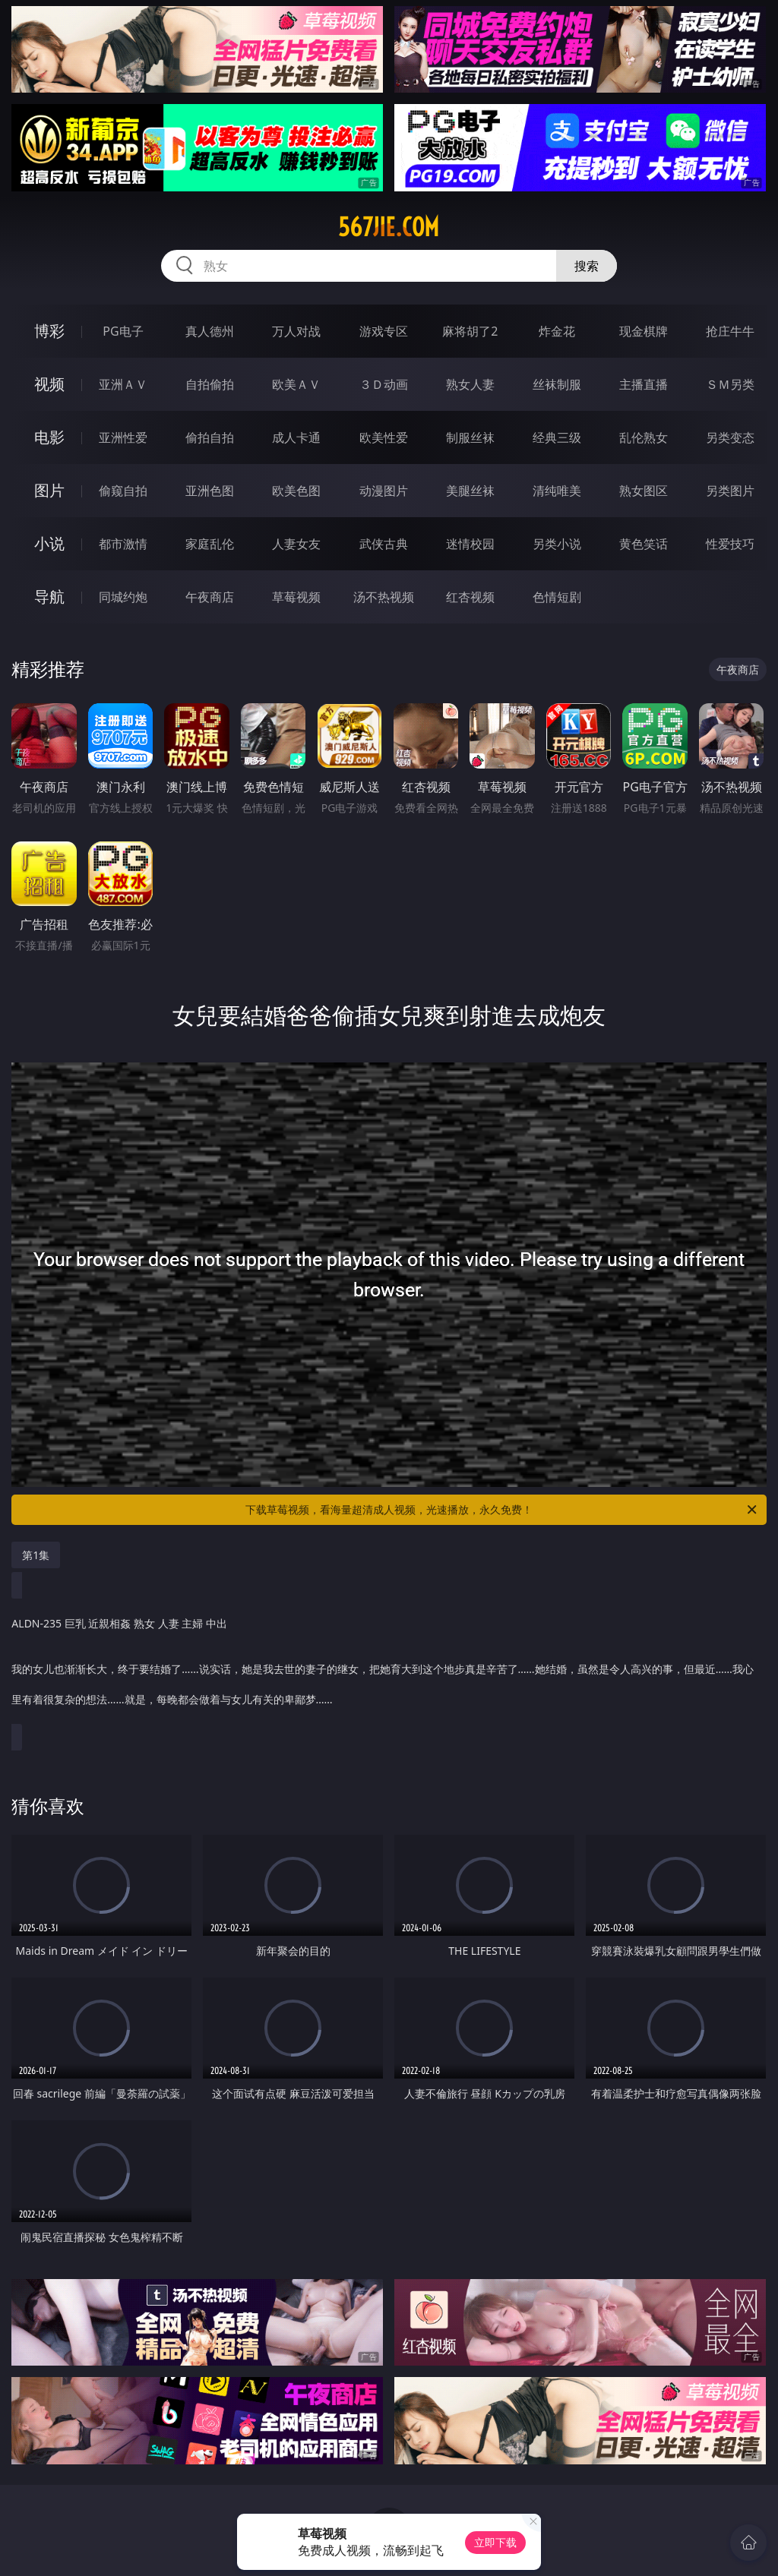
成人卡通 (296, 437)
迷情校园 (470, 543)
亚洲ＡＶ (123, 384)
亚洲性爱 (123, 437)
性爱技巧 (730, 543)
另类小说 (557, 543)
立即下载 (495, 2542)
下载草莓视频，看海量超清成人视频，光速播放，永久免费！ (502, 1510)
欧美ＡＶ (296, 384)
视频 (49, 384)
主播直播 (643, 384)
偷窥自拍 (123, 490)
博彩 (49, 330)
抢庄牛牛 (730, 331)
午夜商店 (209, 597)
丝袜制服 (557, 384)
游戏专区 (383, 331)
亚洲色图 (209, 490)
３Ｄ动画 (383, 384)
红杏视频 (470, 597)
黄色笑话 (643, 543)
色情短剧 (557, 597)
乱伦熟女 (643, 437)
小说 (49, 543)
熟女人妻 (470, 384)
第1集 (35, 1555)
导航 (49, 596)
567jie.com (388, 227)
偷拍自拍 (209, 437)
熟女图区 (643, 490)
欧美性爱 (383, 437)
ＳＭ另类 (730, 384)
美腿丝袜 (470, 490)
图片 (49, 490)
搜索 (586, 265)
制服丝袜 (470, 437)
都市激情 (123, 543)
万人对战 (296, 331)
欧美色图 (296, 490)
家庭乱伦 (209, 543)
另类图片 (730, 490)
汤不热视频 (383, 597)
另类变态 (730, 437)
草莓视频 (296, 597)
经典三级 (557, 437)
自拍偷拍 (209, 384)
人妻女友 (296, 543)
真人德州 (209, 331)
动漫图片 (383, 490)
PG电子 (123, 331)
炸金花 (557, 331)
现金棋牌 (643, 331)
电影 (49, 437)
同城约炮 (123, 597)
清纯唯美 (557, 490)
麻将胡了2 (470, 331)
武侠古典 (383, 543)
